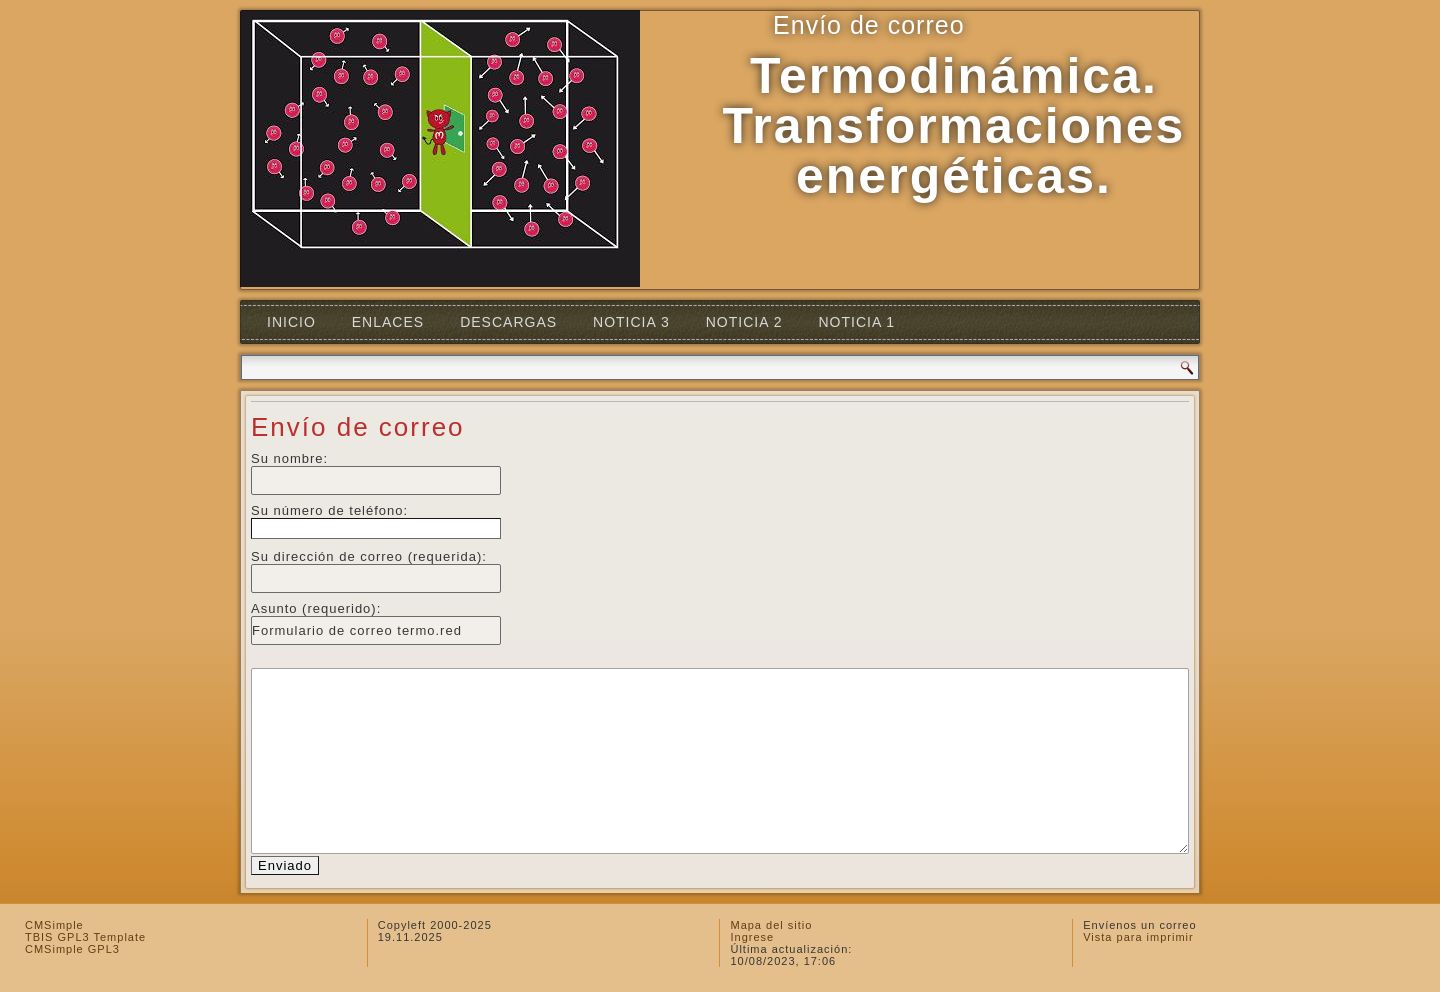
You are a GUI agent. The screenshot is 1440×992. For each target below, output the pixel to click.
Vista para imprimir (1138, 937)
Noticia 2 (744, 322)
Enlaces (388, 322)
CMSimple (54, 925)
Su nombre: (289, 458)
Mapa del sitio (771, 925)
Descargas (508, 322)
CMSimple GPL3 (72, 949)
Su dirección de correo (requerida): (369, 556)
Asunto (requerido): (316, 608)
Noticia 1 (856, 322)
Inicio (291, 322)
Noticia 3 (631, 322)
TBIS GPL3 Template (85, 937)
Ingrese (752, 937)
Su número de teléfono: (329, 510)
